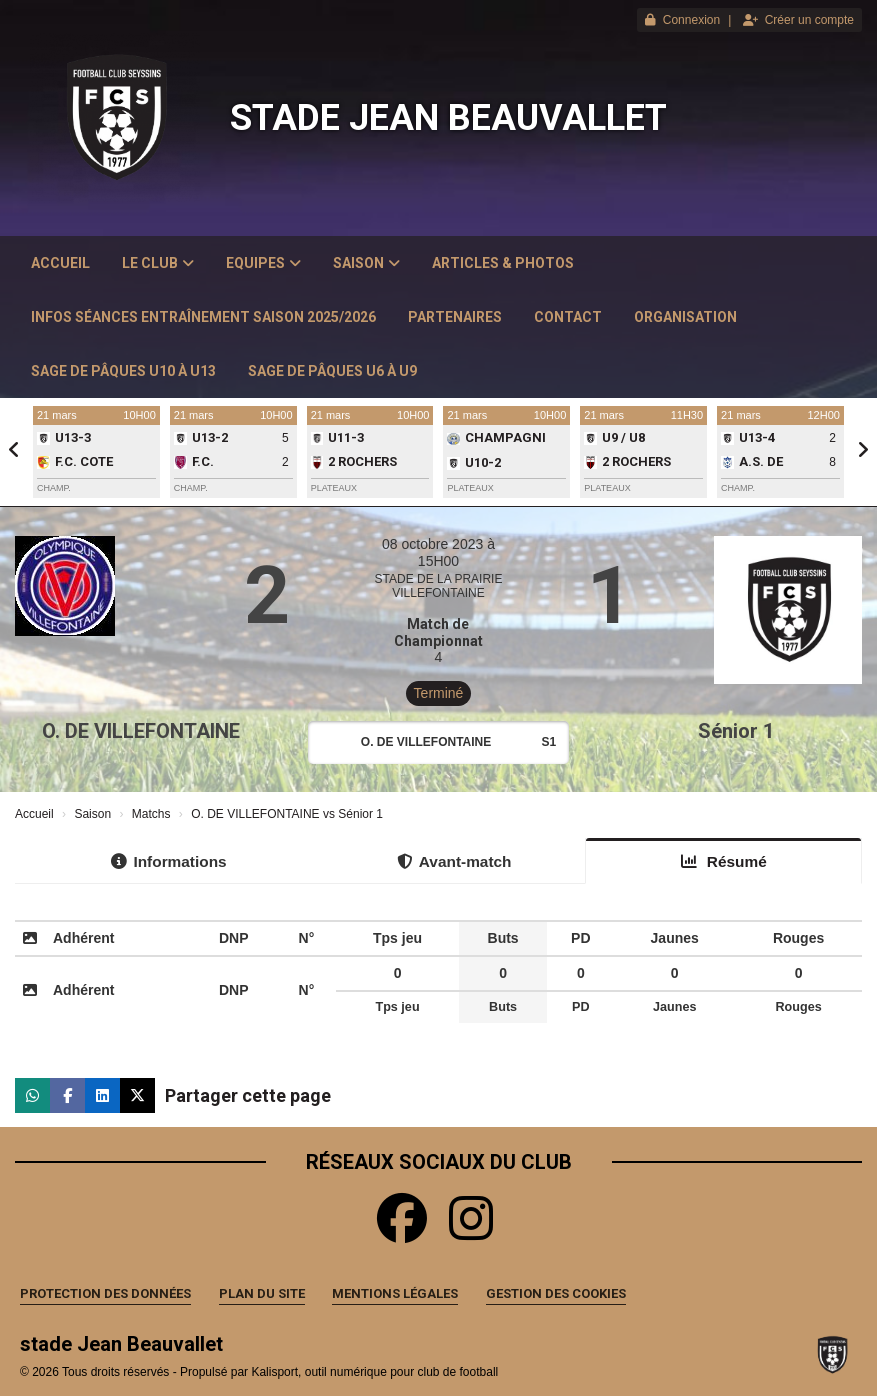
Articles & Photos (503, 263)
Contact (568, 317)
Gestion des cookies (556, 1293)
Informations (168, 861)
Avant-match (454, 861)
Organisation (685, 317)
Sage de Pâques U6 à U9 (332, 371)
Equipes (263, 263)
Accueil (60, 263)
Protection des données (105, 1293)
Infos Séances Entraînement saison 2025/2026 (203, 317)
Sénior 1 (736, 731)
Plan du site (262, 1293)
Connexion (682, 20)
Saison (366, 263)
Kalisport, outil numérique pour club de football (374, 1372)
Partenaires (455, 317)
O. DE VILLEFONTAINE (141, 731)
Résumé (724, 861)
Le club (158, 263)
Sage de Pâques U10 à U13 (123, 371)
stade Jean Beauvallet (448, 118)
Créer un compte (798, 20)
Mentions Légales (395, 1293)
